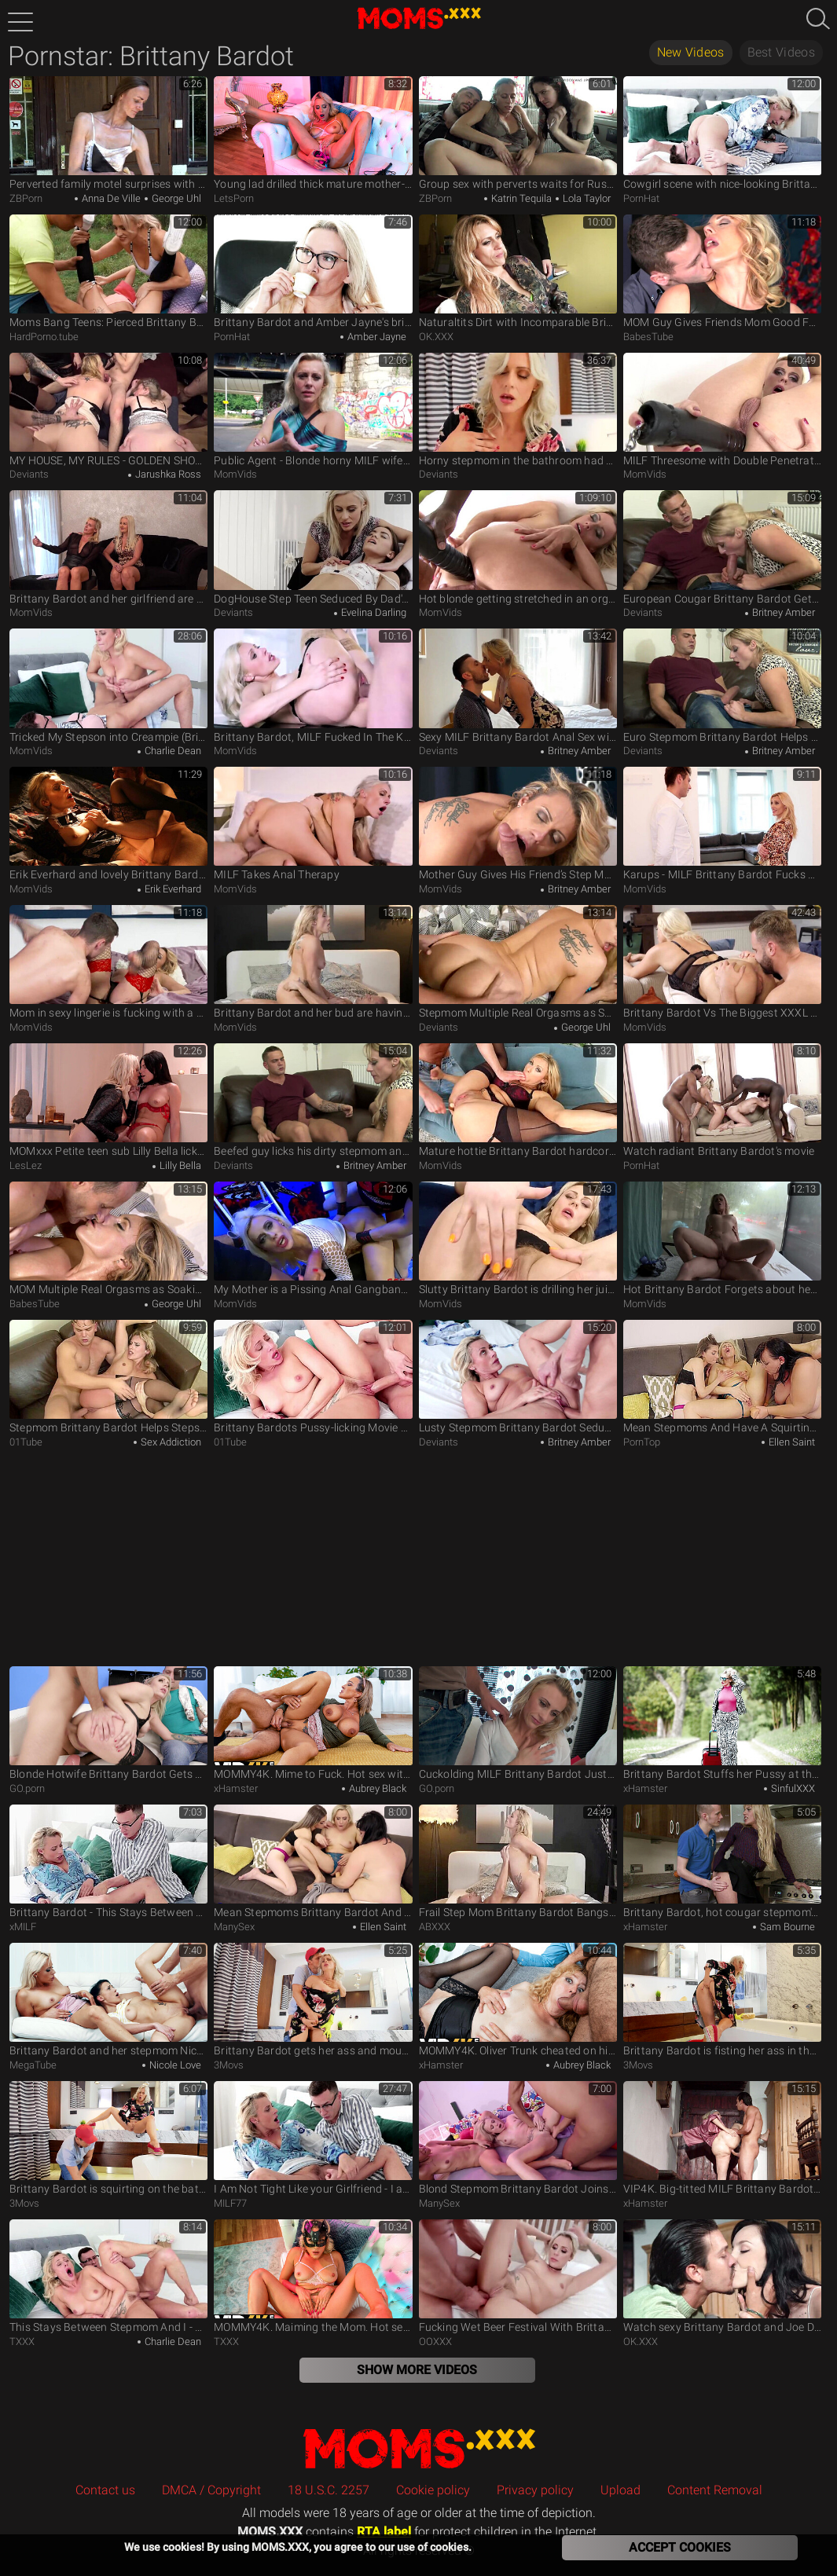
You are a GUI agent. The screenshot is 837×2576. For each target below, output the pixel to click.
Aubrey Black (376, 1788)
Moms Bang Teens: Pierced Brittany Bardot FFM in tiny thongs (108, 271)
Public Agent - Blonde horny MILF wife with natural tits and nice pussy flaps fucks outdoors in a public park (313, 410)
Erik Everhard (171, 889)
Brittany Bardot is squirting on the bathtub (108, 2138)
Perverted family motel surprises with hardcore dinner (108, 133)
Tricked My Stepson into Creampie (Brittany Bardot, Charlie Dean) (108, 685)
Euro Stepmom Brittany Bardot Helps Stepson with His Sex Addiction (722, 685)
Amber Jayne (375, 337)
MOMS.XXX (418, 2447)
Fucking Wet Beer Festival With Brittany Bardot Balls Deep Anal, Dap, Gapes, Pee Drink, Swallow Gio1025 (518, 2276)
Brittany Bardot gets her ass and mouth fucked (313, 2000)
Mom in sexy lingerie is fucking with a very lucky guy (108, 962)
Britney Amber (782, 612)
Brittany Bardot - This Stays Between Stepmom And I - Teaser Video (108, 1861)
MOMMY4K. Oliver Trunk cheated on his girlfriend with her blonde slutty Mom (518, 2000)
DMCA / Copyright (211, 2490)
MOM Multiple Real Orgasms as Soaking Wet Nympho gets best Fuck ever (108, 1238)
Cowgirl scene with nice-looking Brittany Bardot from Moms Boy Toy (722, 133)
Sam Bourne (786, 1927)
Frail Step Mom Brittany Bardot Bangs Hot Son (518, 1861)
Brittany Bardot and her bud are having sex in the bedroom (313, 962)
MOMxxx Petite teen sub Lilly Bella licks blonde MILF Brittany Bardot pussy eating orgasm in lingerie (108, 1100)
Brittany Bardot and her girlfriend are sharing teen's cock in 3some (108, 547)
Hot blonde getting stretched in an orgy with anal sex (518, 547)
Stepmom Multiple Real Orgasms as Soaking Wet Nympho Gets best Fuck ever (518, 962)
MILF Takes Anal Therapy (313, 824)
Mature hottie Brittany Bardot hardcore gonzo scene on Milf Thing (518, 1100)
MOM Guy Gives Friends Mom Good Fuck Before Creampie (722, 271)
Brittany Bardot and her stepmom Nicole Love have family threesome (108, 2000)
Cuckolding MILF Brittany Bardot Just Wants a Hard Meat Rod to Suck (518, 1723)
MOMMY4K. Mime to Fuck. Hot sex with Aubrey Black (313, 1723)
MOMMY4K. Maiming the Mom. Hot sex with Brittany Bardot (313, 2276)
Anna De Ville (110, 198)
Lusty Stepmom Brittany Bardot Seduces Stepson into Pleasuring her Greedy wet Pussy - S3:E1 (518, 1377)
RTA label (384, 2531)
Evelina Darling (372, 612)
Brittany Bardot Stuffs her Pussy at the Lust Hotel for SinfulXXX (722, 1723)
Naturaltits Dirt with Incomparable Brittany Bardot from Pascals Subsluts (518, 271)
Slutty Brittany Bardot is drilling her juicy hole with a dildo (518, 1238)
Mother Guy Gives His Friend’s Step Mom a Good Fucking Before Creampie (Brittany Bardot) (518, 824)
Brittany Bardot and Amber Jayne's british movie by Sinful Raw (313, 271)
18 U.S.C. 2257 (328, 2490)
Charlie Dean (171, 751)
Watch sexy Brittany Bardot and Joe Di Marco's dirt (722, 2276)
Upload (620, 2490)
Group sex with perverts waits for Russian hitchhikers (518, 133)
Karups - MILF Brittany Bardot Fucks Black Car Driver (722, 824)
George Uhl (175, 198)
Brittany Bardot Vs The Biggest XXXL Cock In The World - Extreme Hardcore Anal (722, 962)
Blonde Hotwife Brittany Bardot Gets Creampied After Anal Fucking (108, 1723)
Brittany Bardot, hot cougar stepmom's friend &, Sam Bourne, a (722, 1861)
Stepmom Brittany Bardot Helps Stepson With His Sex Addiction (108, 1377)
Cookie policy (433, 2490)
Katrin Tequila (520, 198)
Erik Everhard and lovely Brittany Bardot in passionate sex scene (108, 824)
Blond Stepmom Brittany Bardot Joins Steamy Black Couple (518, 2138)
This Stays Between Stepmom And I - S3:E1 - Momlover (108, 2276)
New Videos (691, 52)
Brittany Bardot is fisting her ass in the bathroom (722, 2000)
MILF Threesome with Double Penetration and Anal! (722, 410)
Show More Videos (417, 2369)
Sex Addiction (169, 1442)
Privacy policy (535, 2490)
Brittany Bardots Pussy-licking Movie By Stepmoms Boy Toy (313, 1377)
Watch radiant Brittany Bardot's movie (722, 1100)
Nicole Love (174, 2065)
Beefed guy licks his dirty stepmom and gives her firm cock (313, 1100)
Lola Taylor (585, 198)
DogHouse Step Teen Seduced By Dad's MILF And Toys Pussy (313, 547)
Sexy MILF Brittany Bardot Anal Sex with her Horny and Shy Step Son (518, 685)
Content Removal (714, 2490)
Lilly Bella (179, 1165)
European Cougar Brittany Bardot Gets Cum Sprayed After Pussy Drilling (722, 547)
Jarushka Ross (167, 474)
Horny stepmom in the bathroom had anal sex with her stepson (518, 410)
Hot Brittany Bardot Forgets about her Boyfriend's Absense (722, 1238)
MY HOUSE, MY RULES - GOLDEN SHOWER (108, 410)
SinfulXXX (792, 1788)
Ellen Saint (790, 1442)
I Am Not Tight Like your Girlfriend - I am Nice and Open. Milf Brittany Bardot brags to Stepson (313, 2138)
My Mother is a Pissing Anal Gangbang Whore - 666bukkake (313, 1238)
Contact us (105, 2490)
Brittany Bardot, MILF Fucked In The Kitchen (313, 685)
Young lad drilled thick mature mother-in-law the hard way (313, 133)
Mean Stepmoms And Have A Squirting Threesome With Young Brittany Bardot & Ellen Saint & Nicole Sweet (722, 1377)
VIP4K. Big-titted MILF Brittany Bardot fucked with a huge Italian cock (722, 2138)
